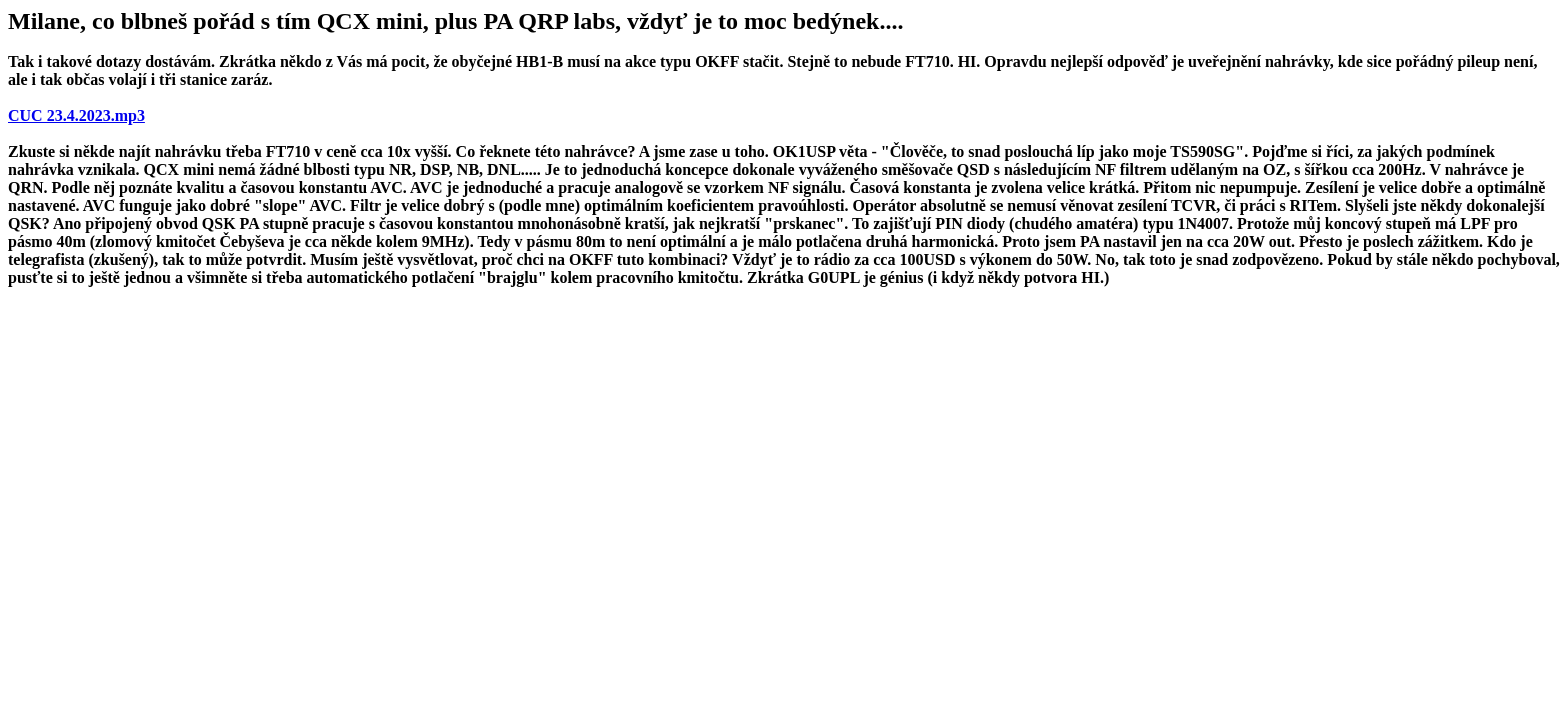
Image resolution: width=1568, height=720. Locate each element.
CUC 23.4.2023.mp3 (76, 115)
